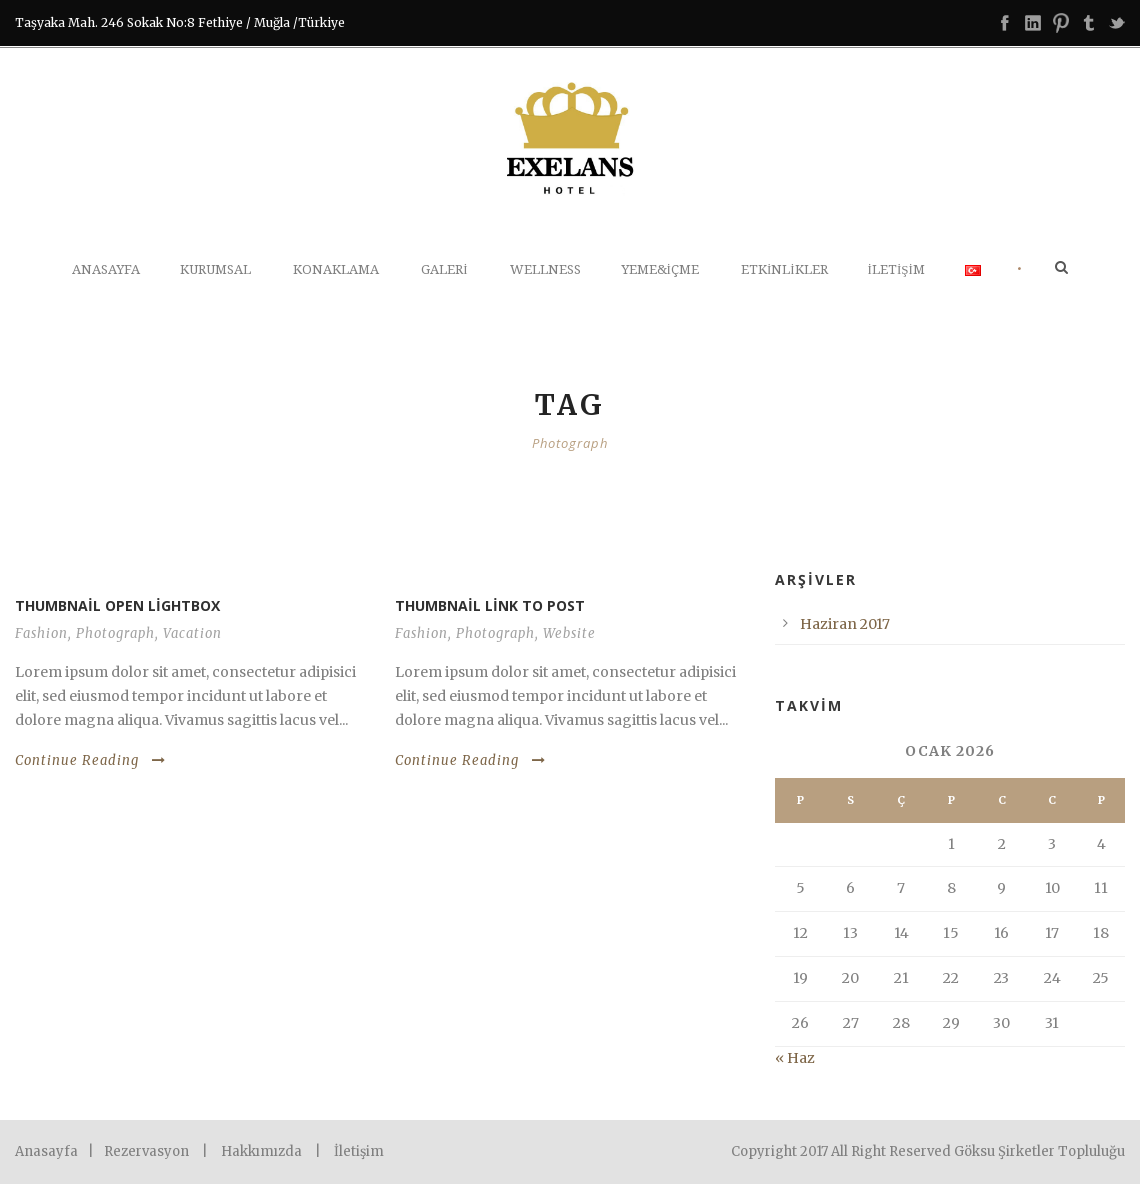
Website (569, 633)
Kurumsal (215, 269)
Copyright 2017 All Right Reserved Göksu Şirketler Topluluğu (928, 1151)
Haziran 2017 (845, 624)
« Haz (795, 1058)
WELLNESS (545, 269)
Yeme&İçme (660, 269)
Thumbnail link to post (490, 605)
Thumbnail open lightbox (117, 605)
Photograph (115, 633)
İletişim (896, 269)
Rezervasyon (146, 1151)
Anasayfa (106, 269)
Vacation (192, 633)
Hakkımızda (261, 1151)
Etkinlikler (784, 269)
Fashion (41, 633)
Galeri (444, 269)
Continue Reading (90, 760)
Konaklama (336, 269)
